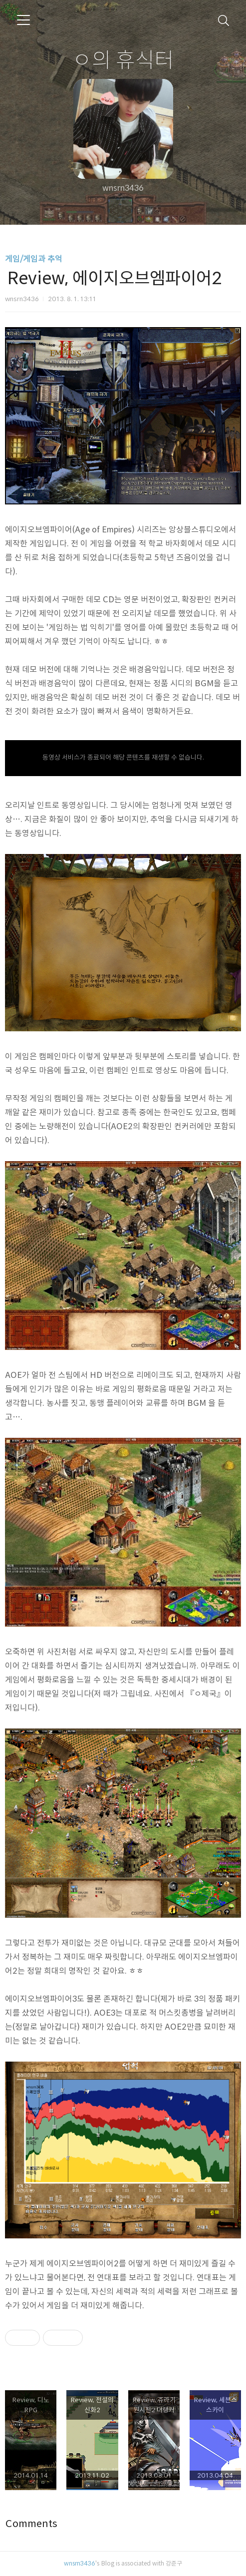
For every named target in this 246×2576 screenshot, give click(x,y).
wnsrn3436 (79, 2563)
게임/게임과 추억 (33, 259)
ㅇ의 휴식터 (123, 59)
